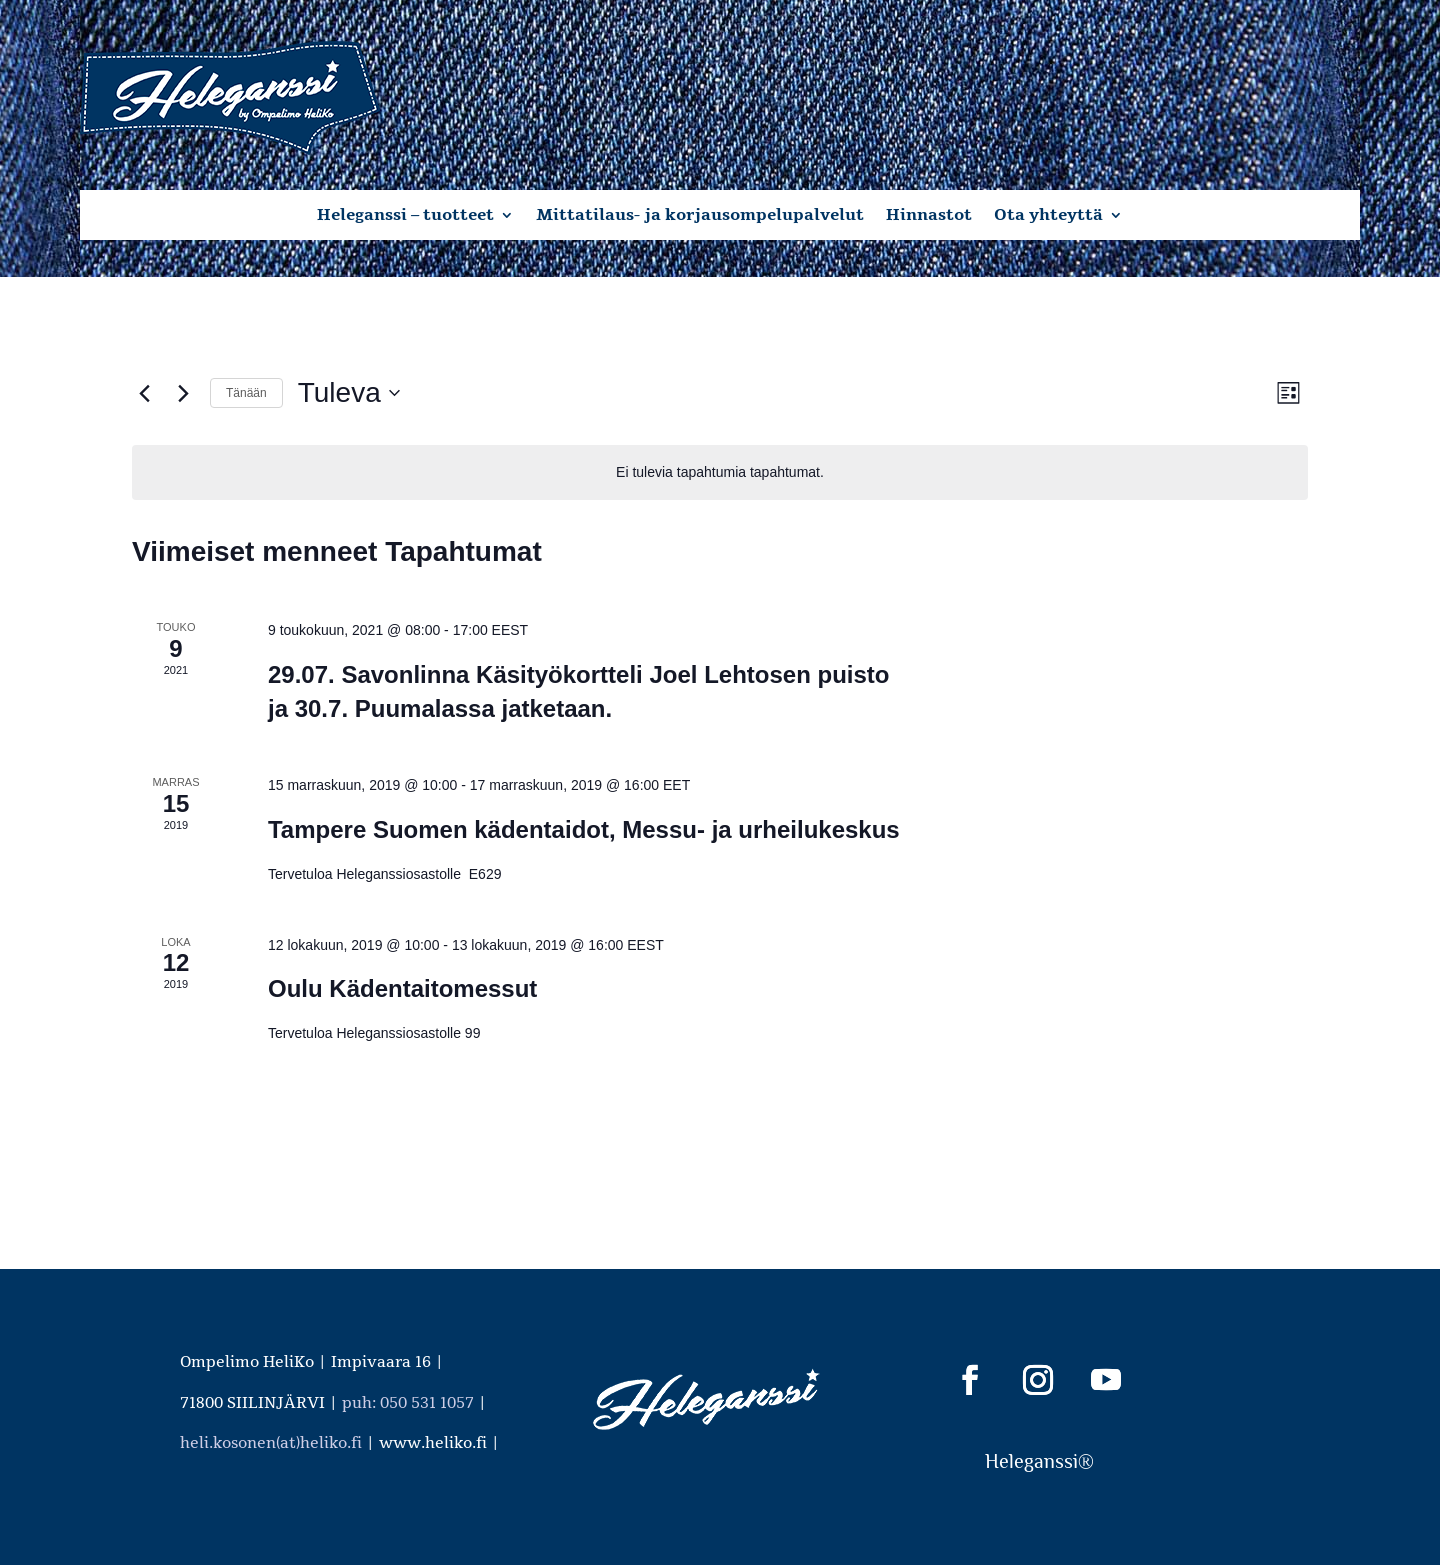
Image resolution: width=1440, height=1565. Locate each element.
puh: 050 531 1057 (408, 1403)
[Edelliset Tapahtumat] (144, 393)
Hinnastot (929, 217)
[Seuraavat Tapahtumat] (183, 393)
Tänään (246, 393)
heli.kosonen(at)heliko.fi (271, 1443)
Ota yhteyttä (1048, 217)
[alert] (720, 472)
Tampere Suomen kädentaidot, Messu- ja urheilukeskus (584, 829)
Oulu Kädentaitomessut (402, 988)
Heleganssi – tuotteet (405, 217)
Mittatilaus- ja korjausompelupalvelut (700, 217)
